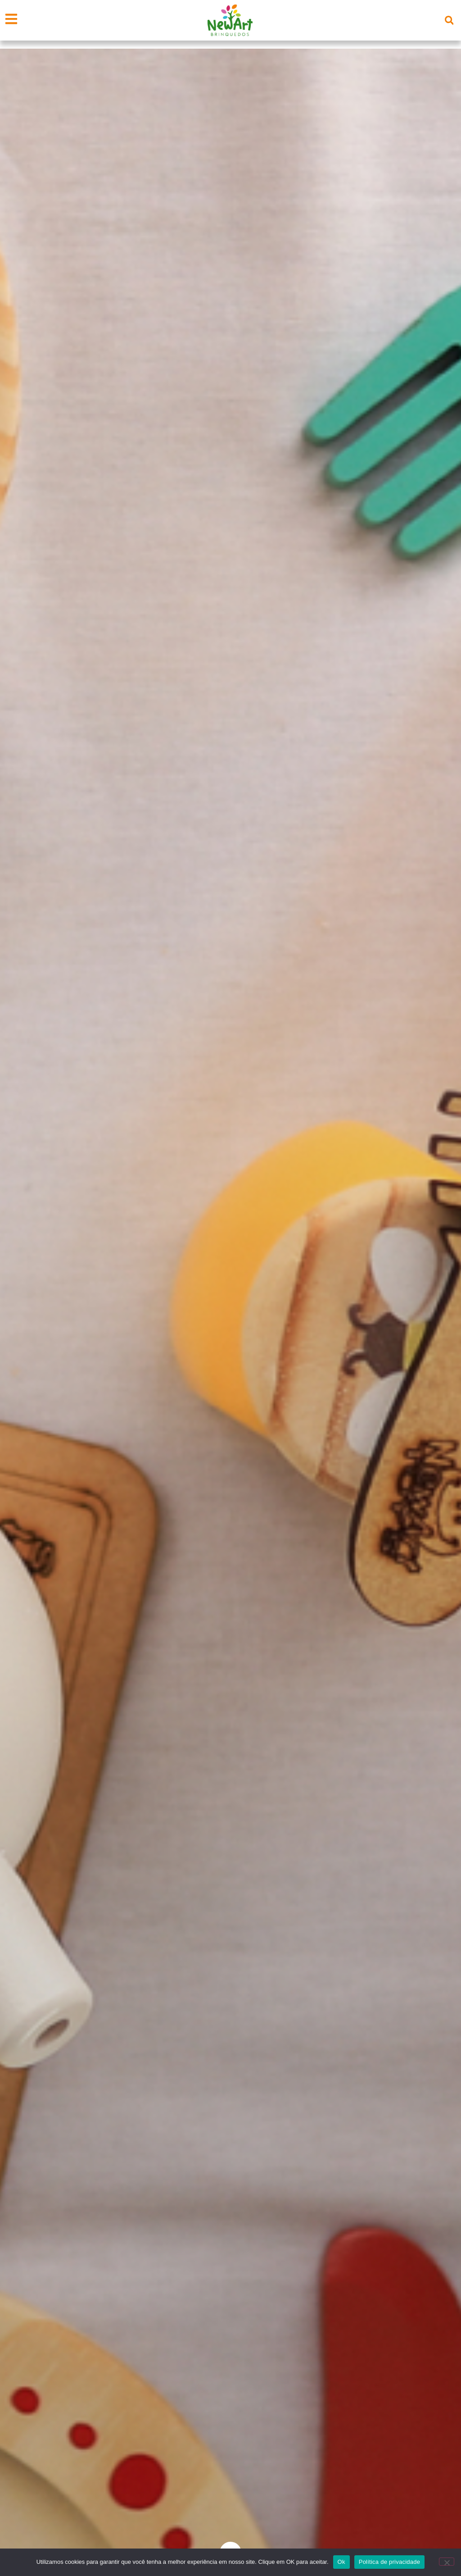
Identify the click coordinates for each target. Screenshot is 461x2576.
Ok (341, 2561)
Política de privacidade (389, 2561)
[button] (449, 20)
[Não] (446, 2562)
